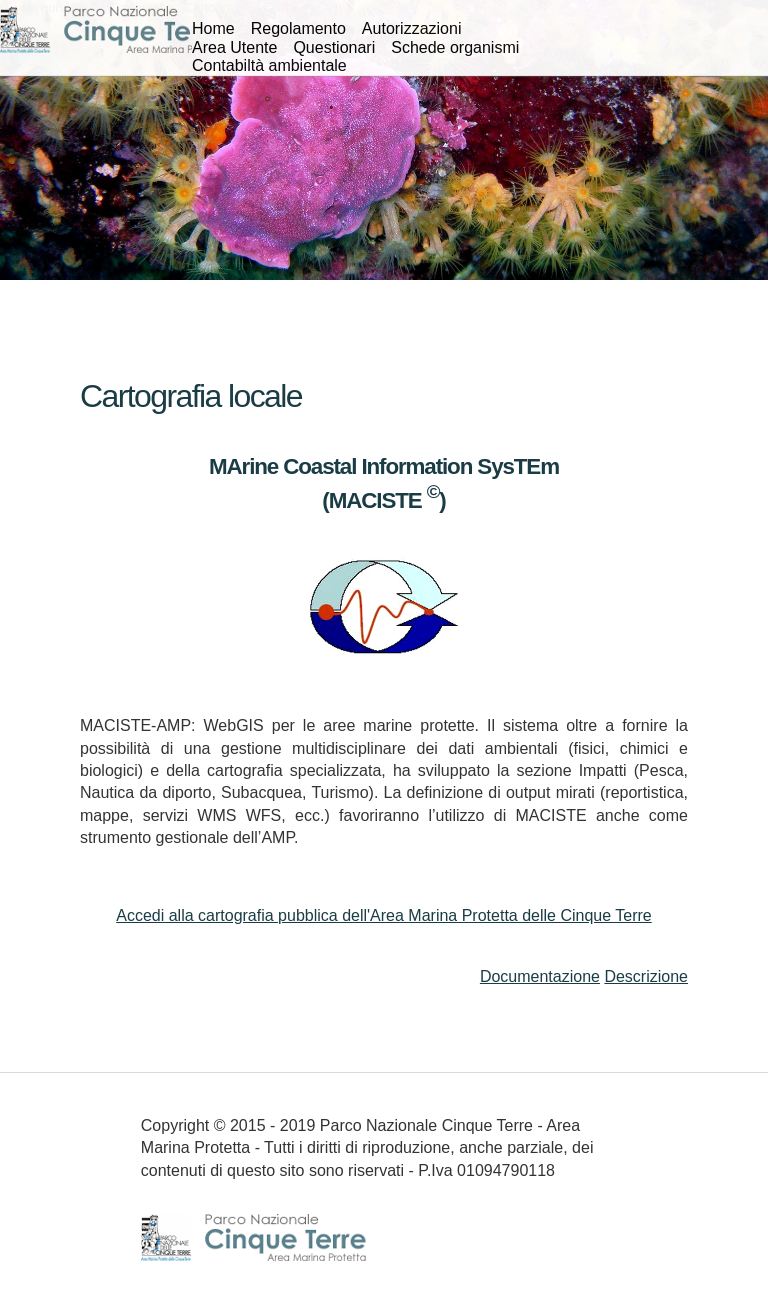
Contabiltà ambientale (269, 65)
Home (213, 28)
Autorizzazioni (412, 28)
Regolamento (298, 28)
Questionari (334, 47)
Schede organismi (455, 47)
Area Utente (234, 47)
